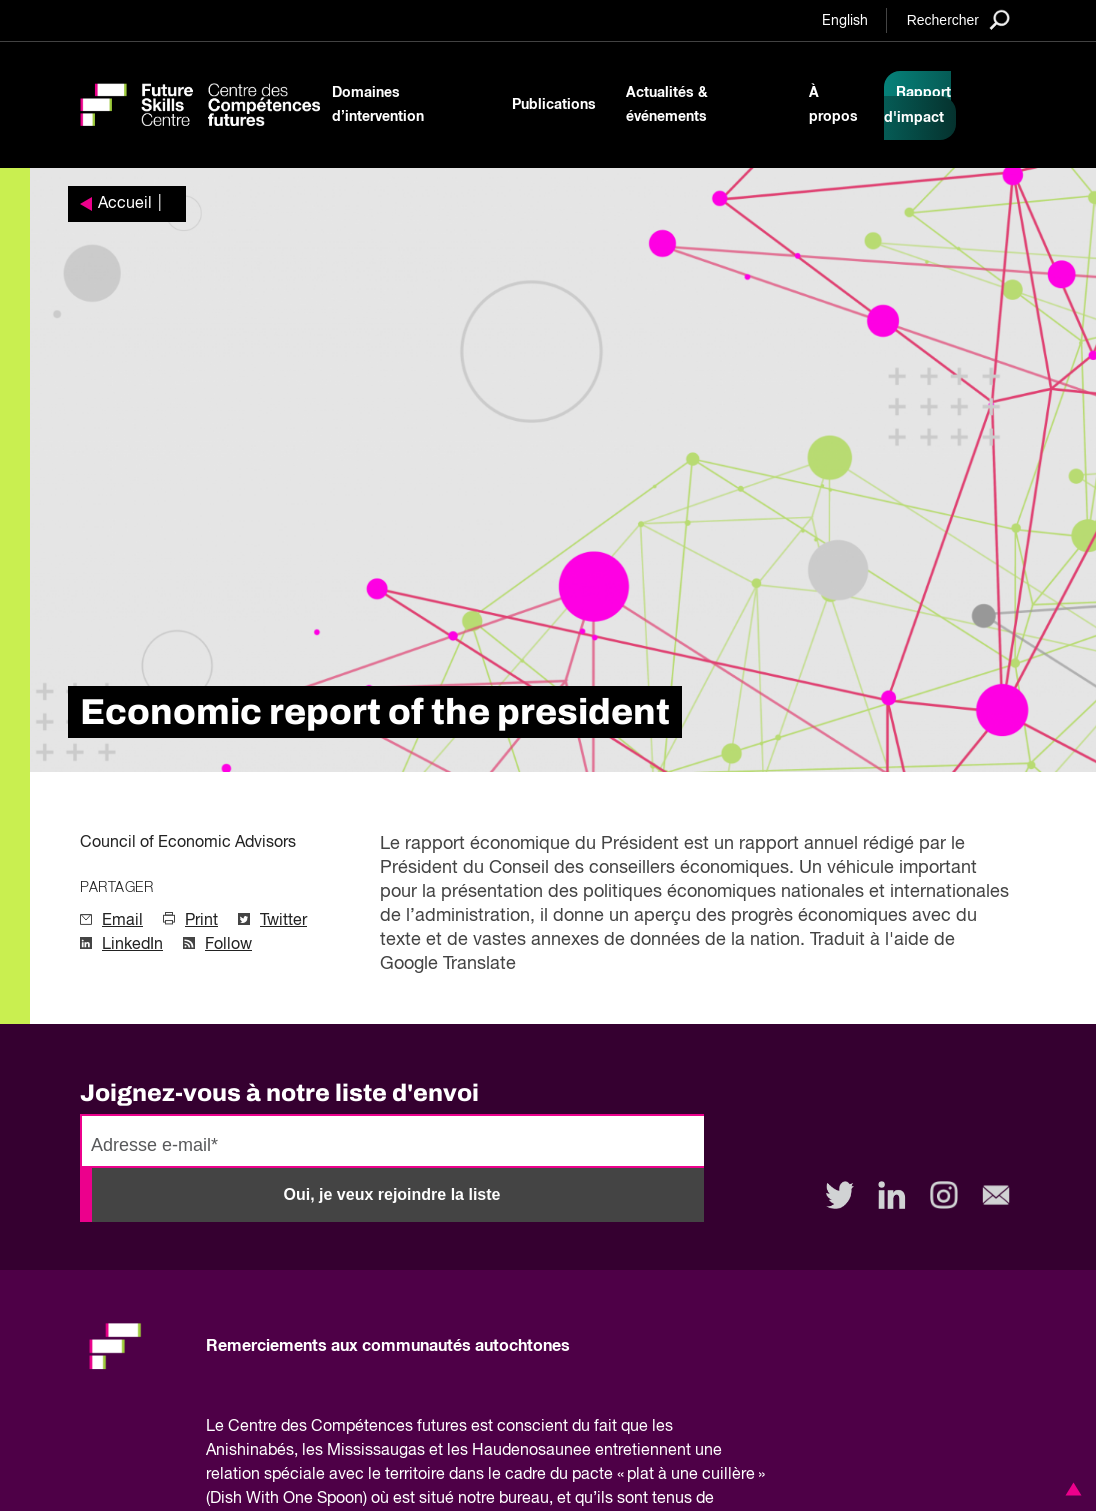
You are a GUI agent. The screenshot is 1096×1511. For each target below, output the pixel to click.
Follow (228, 945)
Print (201, 921)
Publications (554, 105)
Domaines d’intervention (378, 105)
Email (122, 921)
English (845, 21)
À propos (833, 105)
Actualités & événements (667, 105)
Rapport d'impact (917, 105)
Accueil (125, 204)
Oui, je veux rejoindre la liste (392, 1194)
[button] (1070, 1489)
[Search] (958, 19)
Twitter (283, 921)
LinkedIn (132, 945)
